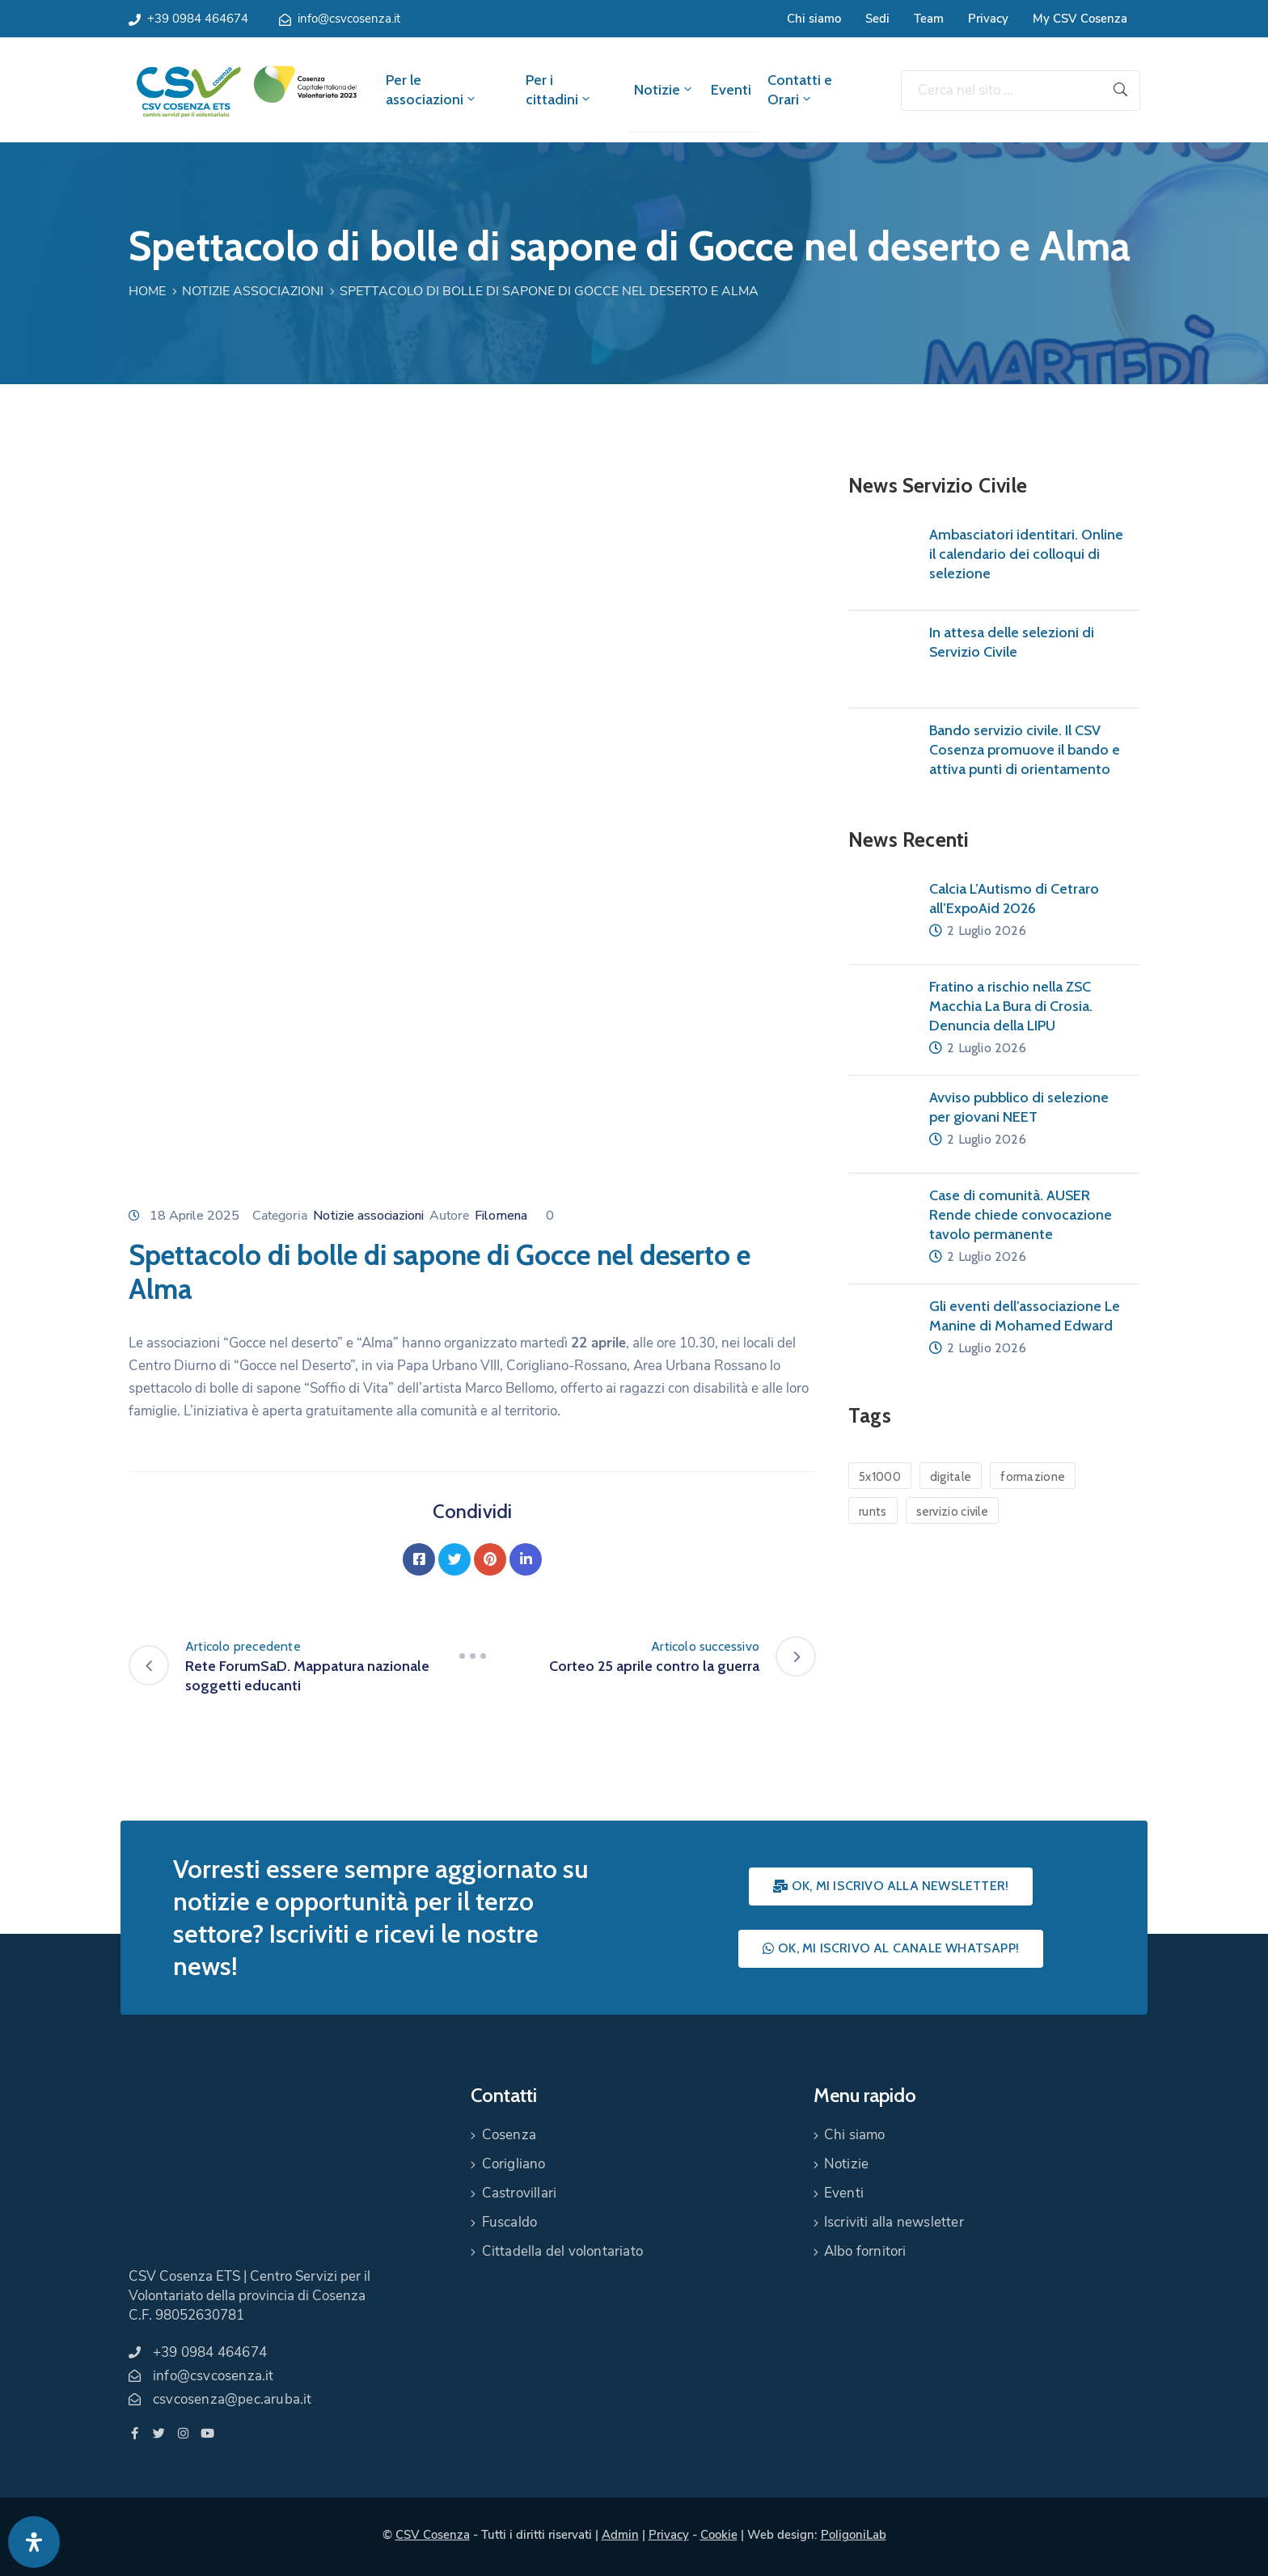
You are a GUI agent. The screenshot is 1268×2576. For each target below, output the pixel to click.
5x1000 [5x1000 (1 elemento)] (880, 1477)
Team (929, 19)
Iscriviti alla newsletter (894, 2222)
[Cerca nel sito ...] (1001, 90)
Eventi (731, 90)
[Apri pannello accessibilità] (34, 2542)
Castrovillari (519, 2193)
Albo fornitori (865, 2251)
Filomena (501, 1216)
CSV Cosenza (432, 2535)
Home (147, 291)
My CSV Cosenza (1080, 19)
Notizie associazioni (252, 291)
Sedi (877, 19)
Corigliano (514, 2164)
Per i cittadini (559, 89)
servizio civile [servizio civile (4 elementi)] (952, 1511)
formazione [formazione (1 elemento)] (1032, 1477)
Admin (620, 2535)
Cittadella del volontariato (562, 2251)
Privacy (988, 19)
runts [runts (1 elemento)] (873, 1511)
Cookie (719, 2535)
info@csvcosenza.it (349, 19)
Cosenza (509, 2135)
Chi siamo (814, 19)
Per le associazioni (432, 89)
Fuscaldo (510, 2222)
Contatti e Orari (799, 89)
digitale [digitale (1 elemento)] (950, 1477)
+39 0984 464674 (197, 19)
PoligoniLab (853, 2535)
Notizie (664, 90)
